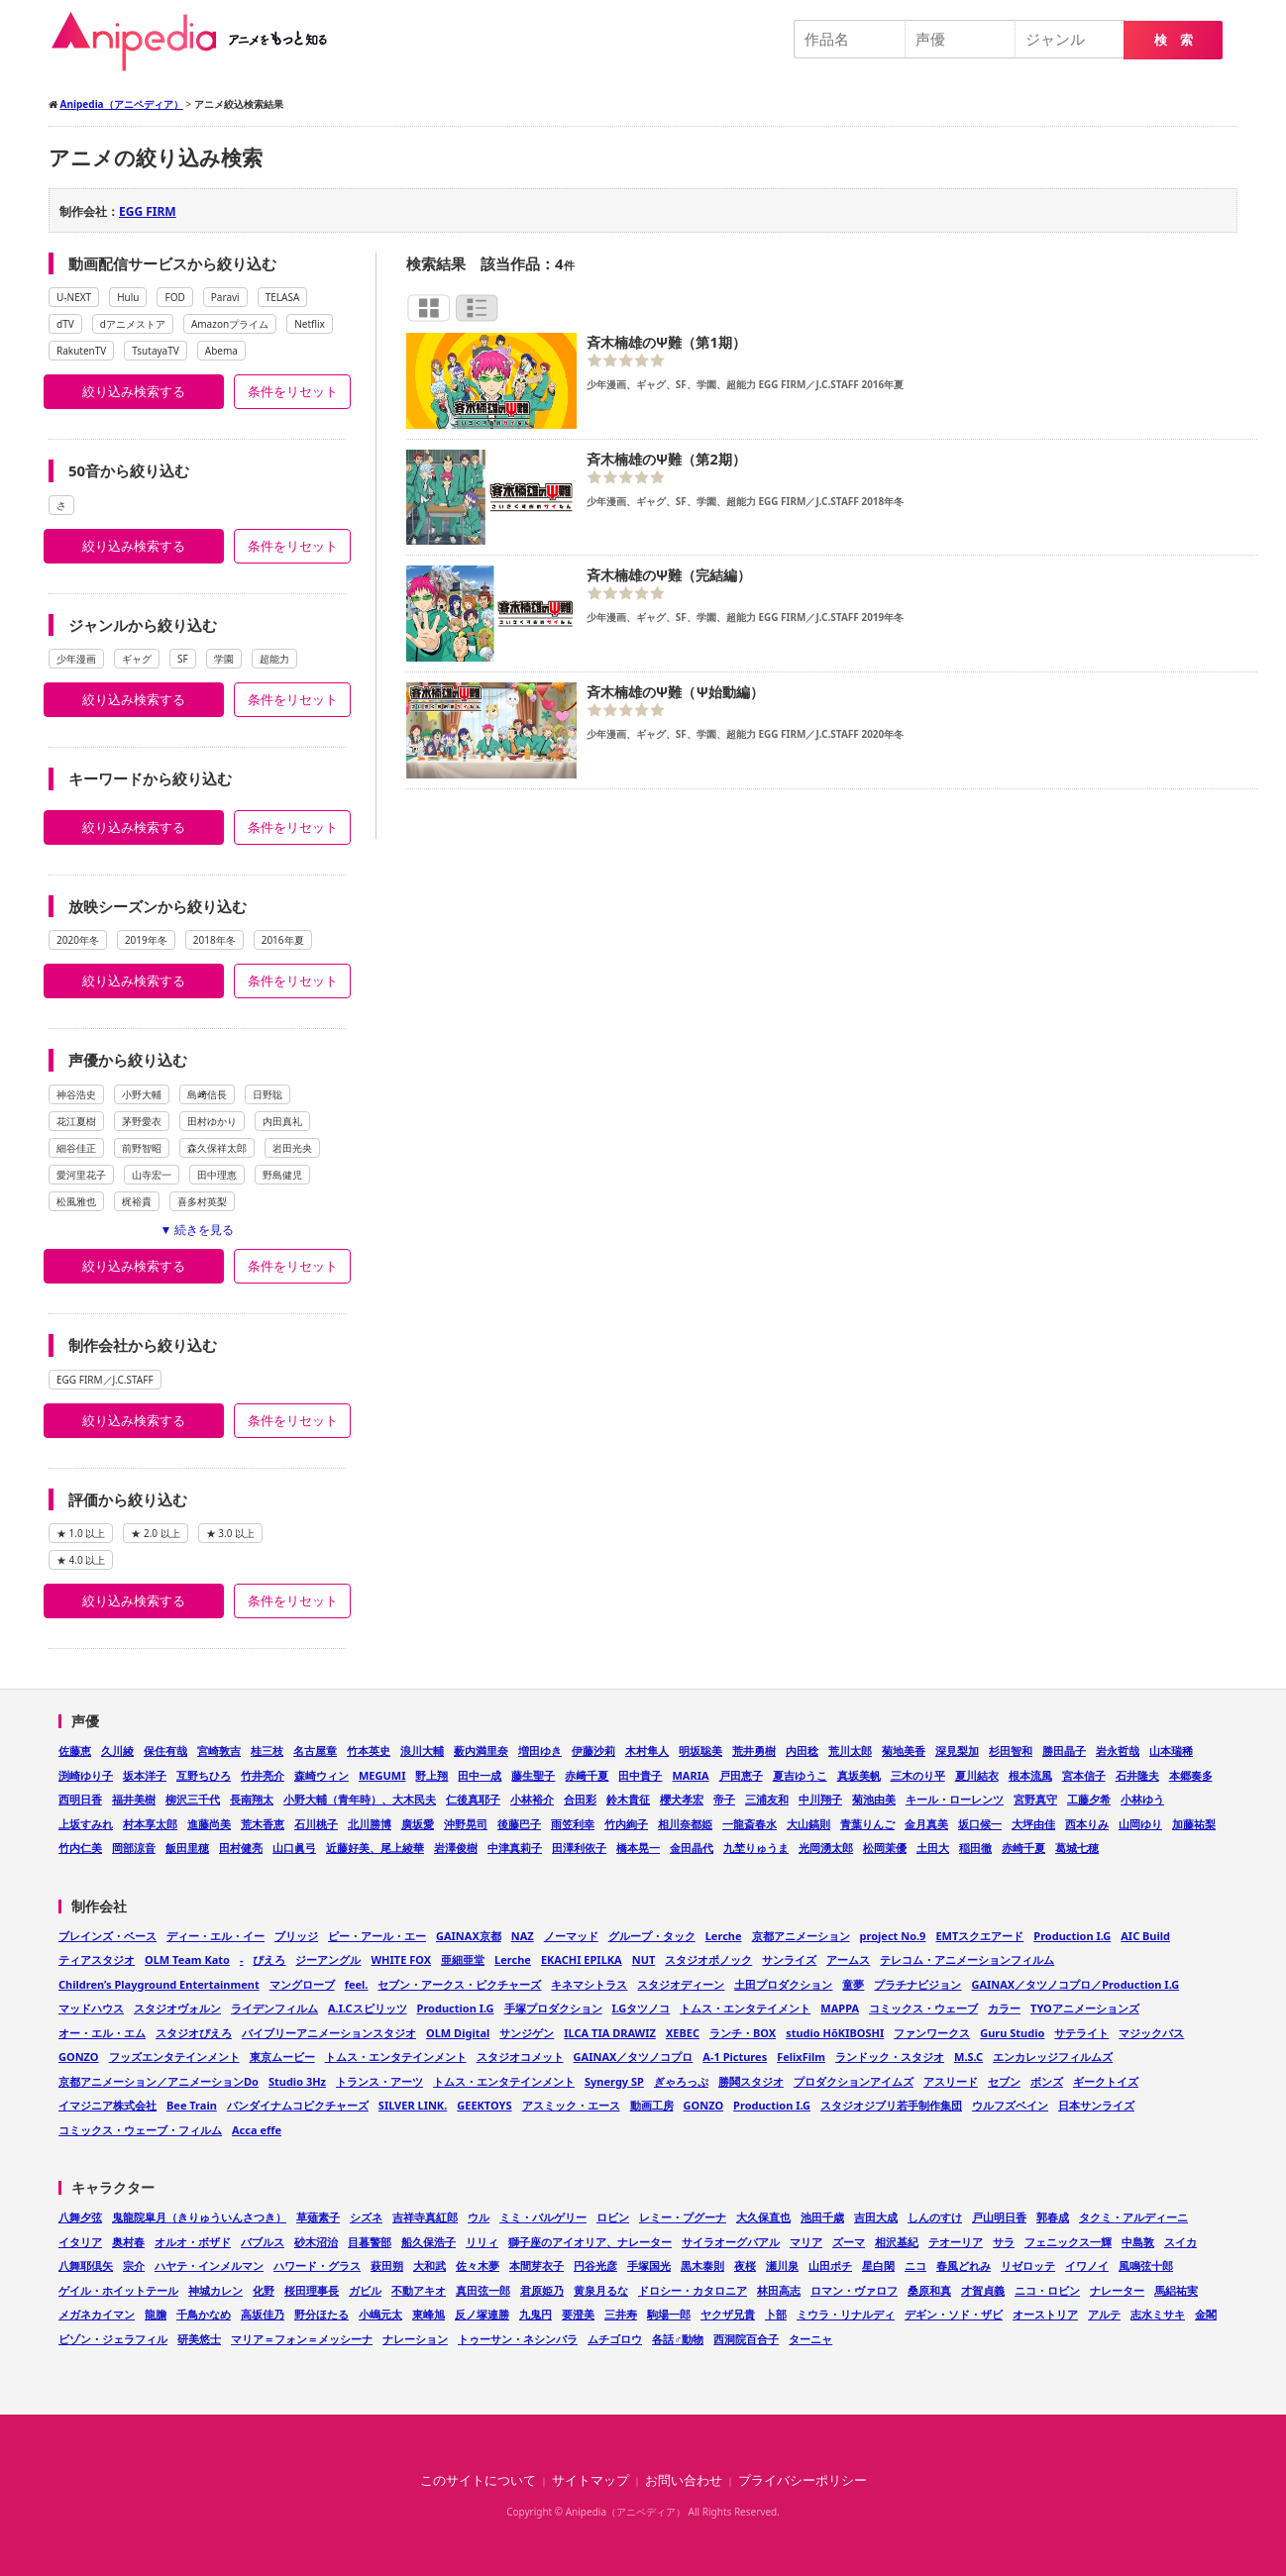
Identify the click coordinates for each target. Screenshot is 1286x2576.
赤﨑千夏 (586, 1775)
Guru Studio (1012, 2032)
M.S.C (968, 2056)
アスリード (950, 2081)
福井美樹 (134, 1799)
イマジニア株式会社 (107, 2105)
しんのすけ (935, 2217)
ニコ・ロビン (1047, 2290)
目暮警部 (369, 2241)
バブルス (262, 2241)
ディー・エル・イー (215, 1935)
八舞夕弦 (80, 2217)
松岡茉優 (885, 1847)
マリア (806, 2241)
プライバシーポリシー (802, 2480)
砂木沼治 (316, 2241)
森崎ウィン (321, 1775)
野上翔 (431, 1775)
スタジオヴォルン (177, 2008)
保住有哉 (165, 1750)
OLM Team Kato (187, 1959)
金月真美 (926, 1823)
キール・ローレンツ (955, 1799)
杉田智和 (1010, 1750)
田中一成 (479, 1775)
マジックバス (1151, 2032)
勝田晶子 (1064, 1750)
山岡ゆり (1140, 1823)
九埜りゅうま (756, 1847)
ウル (478, 2217)
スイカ (1180, 2241)
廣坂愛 (417, 1823)
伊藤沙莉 (593, 1750)
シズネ (366, 2217)
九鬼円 (535, 2314)
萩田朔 (387, 2265)
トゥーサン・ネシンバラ (518, 2338)
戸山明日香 (999, 2217)
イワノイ (1087, 2265)
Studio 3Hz (297, 2081)
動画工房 (652, 2105)
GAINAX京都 (468, 1935)
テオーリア (955, 2241)
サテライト (1081, 2032)
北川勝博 (369, 1823)
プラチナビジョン (917, 1984)
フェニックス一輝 (1068, 2241)
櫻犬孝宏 (681, 1799)
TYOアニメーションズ (1084, 2008)
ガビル (365, 2290)
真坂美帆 (859, 1775)
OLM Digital (457, 2032)
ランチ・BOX (742, 2032)
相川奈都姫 (685, 1823)
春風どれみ (963, 2265)
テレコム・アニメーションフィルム (967, 1959)
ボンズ (1046, 2081)
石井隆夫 (1137, 1775)
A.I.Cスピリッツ (367, 2008)
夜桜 (745, 2265)
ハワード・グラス (317, 2265)
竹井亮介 (262, 1775)
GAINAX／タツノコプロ (634, 2056)
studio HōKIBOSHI (835, 2032)
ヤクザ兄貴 (727, 2314)
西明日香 (80, 1799)
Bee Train (191, 2105)
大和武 (429, 2265)
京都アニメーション (801, 1935)
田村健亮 (241, 1847)
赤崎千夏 (1023, 1847)
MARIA (690, 1775)
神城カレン (215, 2290)
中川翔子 (820, 1799)
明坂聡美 (700, 1750)
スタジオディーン (680, 1984)
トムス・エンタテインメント (396, 2056)
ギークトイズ (1105, 2081)
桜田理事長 (311, 2290)
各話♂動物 (677, 2338)
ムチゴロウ (615, 2338)
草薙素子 (318, 2217)
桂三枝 (267, 1750)
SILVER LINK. (412, 2105)
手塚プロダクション (553, 2008)
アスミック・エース (571, 2105)
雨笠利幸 (572, 1823)
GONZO (78, 2056)
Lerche (723, 1935)
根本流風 (1030, 1775)
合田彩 (580, 1799)
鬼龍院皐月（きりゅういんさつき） (199, 2217)
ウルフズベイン (1010, 2105)
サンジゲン (526, 2032)
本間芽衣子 (536, 2265)
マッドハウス (91, 2008)
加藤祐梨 (1194, 1823)
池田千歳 (822, 2217)
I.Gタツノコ (641, 2008)
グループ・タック (652, 1935)
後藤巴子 (519, 1823)
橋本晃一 (638, 1847)
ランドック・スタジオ (889, 2056)
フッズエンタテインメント (174, 2056)
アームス (848, 1959)
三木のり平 (918, 1775)
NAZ (522, 1935)
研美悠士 (199, 2338)
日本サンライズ (1096, 2105)
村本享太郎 (150, 1823)
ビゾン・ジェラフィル (112, 2338)
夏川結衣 (977, 1775)
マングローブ (302, 1984)
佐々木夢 (477, 2265)
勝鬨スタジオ (751, 2081)
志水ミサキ (1157, 2314)
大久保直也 (763, 2217)
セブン (1004, 2081)
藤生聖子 (533, 1775)
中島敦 (1138, 2241)
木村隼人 (647, 1750)
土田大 (932, 1847)
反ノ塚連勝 (482, 2314)
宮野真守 (1035, 1799)
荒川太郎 (850, 1750)
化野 (263, 2290)
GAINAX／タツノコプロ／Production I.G (1075, 1984)
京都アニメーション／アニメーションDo (158, 2081)
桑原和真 (929, 2290)
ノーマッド (571, 1935)
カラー (1004, 2008)
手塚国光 (649, 2265)
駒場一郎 (669, 2314)
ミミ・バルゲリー (543, 2217)
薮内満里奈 (481, 1750)
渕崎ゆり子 (85, 1775)
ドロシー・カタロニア (692, 2290)
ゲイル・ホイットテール (118, 2290)
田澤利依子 (579, 1847)
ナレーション (415, 2338)
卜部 (776, 2314)
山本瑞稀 (1171, 1750)
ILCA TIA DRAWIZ (610, 2032)
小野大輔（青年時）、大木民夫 (359, 1799)
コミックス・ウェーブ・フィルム (140, 2129)
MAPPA (839, 2008)
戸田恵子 (741, 1775)
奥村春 (128, 2241)
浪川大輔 (422, 1750)
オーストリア (1045, 2314)
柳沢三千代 (192, 1799)
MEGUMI (382, 1775)
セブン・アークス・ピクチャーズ (459, 1984)
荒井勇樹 (754, 1750)
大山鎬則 (808, 1823)
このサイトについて (478, 2480)
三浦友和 (767, 1799)
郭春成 (1052, 2217)
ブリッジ (296, 1935)
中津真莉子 (514, 1847)
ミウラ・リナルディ (846, 2314)
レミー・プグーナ (682, 2217)
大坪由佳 (1033, 1823)
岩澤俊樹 (456, 1847)
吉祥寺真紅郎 (425, 2217)
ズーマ (848, 2241)
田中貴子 (640, 1775)
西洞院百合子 (746, 2338)
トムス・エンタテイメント (745, 2008)
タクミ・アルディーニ (1133, 2217)
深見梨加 (957, 1750)
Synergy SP (614, 2081)
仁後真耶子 (473, 1799)
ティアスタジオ (96, 1959)
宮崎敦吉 (219, 1750)
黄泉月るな (601, 2290)
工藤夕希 (1089, 1799)
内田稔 (802, 1750)
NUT (644, 1959)
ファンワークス (932, 2032)
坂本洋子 (144, 1775)
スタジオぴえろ (194, 2032)
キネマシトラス (589, 1984)
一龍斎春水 (749, 1823)
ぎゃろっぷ (681, 2081)
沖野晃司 (465, 1823)
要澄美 (578, 2314)
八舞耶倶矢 (85, 2265)
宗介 (134, 2265)
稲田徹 (975, 1847)
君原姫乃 (542, 2290)
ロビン (612, 2217)
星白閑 (878, 2265)
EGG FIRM (147, 211)
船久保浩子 (428, 2241)
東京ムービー (282, 2056)
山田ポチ (830, 2265)
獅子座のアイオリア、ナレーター (590, 2241)
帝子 (724, 1799)
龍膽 (155, 2314)
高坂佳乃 (262, 2314)
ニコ (915, 2265)
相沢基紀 (896, 2241)
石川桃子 (316, 1823)
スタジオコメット (520, 2056)
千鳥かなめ (203, 2314)
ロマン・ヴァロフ (854, 2290)
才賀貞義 (983, 2290)
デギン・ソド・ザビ (954, 2314)
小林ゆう (1142, 1799)
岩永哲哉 (1117, 1750)
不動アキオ (418, 2290)
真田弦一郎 (483, 2290)
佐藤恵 (74, 1750)
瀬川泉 (782, 2265)
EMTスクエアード (979, 1935)
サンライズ (789, 1959)
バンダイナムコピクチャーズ (298, 2105)
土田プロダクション (783, 1984)
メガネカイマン (96, 2314)
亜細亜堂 (462, 1959)
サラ (1004, 2241)
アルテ (1104, 2314)
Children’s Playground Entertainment (159, 1984)
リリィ (482, 2241)
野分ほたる (321, 2314)
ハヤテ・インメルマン (209, 2265)
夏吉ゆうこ (800, 1775)
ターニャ (810, 2338)
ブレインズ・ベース (107, 1935)
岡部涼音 (134, 1847)
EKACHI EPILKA (581, 1959)
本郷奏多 (1191, 1775)
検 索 (1173, 40)
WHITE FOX (401, 1959)
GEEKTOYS (484, 2105)
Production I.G (1072, 1935)
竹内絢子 (626, 1823)
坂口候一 (980, 1823)
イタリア (80, 2241)
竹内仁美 (80, 1847)
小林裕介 (532, 1799)
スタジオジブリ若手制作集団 (891, 2105)
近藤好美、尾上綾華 (375, 1847)
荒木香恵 (262, 1823)
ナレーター (1117, 2290)
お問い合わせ (683, 2480)
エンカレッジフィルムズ (1053, 2056)
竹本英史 (368, 1750)
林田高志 (779, 2290)
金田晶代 (691, 1847)
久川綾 (117, 1750)
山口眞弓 (294, 1847)
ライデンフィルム (274, 2008)
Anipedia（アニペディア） (197, 41)
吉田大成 (876, 2217)
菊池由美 (874, 1799)
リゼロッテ (1028, 2265)
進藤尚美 (209, 1823)
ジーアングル (328, 1959)
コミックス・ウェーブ (923, 2008)
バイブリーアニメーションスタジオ (329, 2032)
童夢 (853, 1984)
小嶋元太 (380, 2314)
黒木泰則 (702, 2265)
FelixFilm (801, 2056)
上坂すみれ (85, 1823)
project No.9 (893, 1935)
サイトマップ (590, 2480)
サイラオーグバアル (731, 2241)
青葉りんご (867, 1823)
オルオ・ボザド (193, 2241)
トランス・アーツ (379, 2081)
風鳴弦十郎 (1146, 2265)
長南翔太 (251, 1799)
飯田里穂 (187, 1847)
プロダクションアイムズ (853, 2081)
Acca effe (256, 2129)
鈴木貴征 (628, 1799)
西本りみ (1087, 1823)
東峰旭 (428, 2314)
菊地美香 (903, 1750)
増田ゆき (540, 1750)
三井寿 (620, 2314)
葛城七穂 (1077, 1847)
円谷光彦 (595, 2265)
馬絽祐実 (1176, 2290)
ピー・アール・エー (377, 1935)
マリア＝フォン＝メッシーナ (302, 2338)
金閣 (1206, 2314)
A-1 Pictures (734, 2056)
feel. (357, 1984)
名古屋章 (315, 1750)
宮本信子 (1084, 1775)
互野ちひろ (203, 1775)
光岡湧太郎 (826, 1847)
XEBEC (682, 2032)
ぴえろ (269, 1959)
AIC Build (1145, 1935)
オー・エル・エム (102, 2032)
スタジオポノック (708, 1959)
